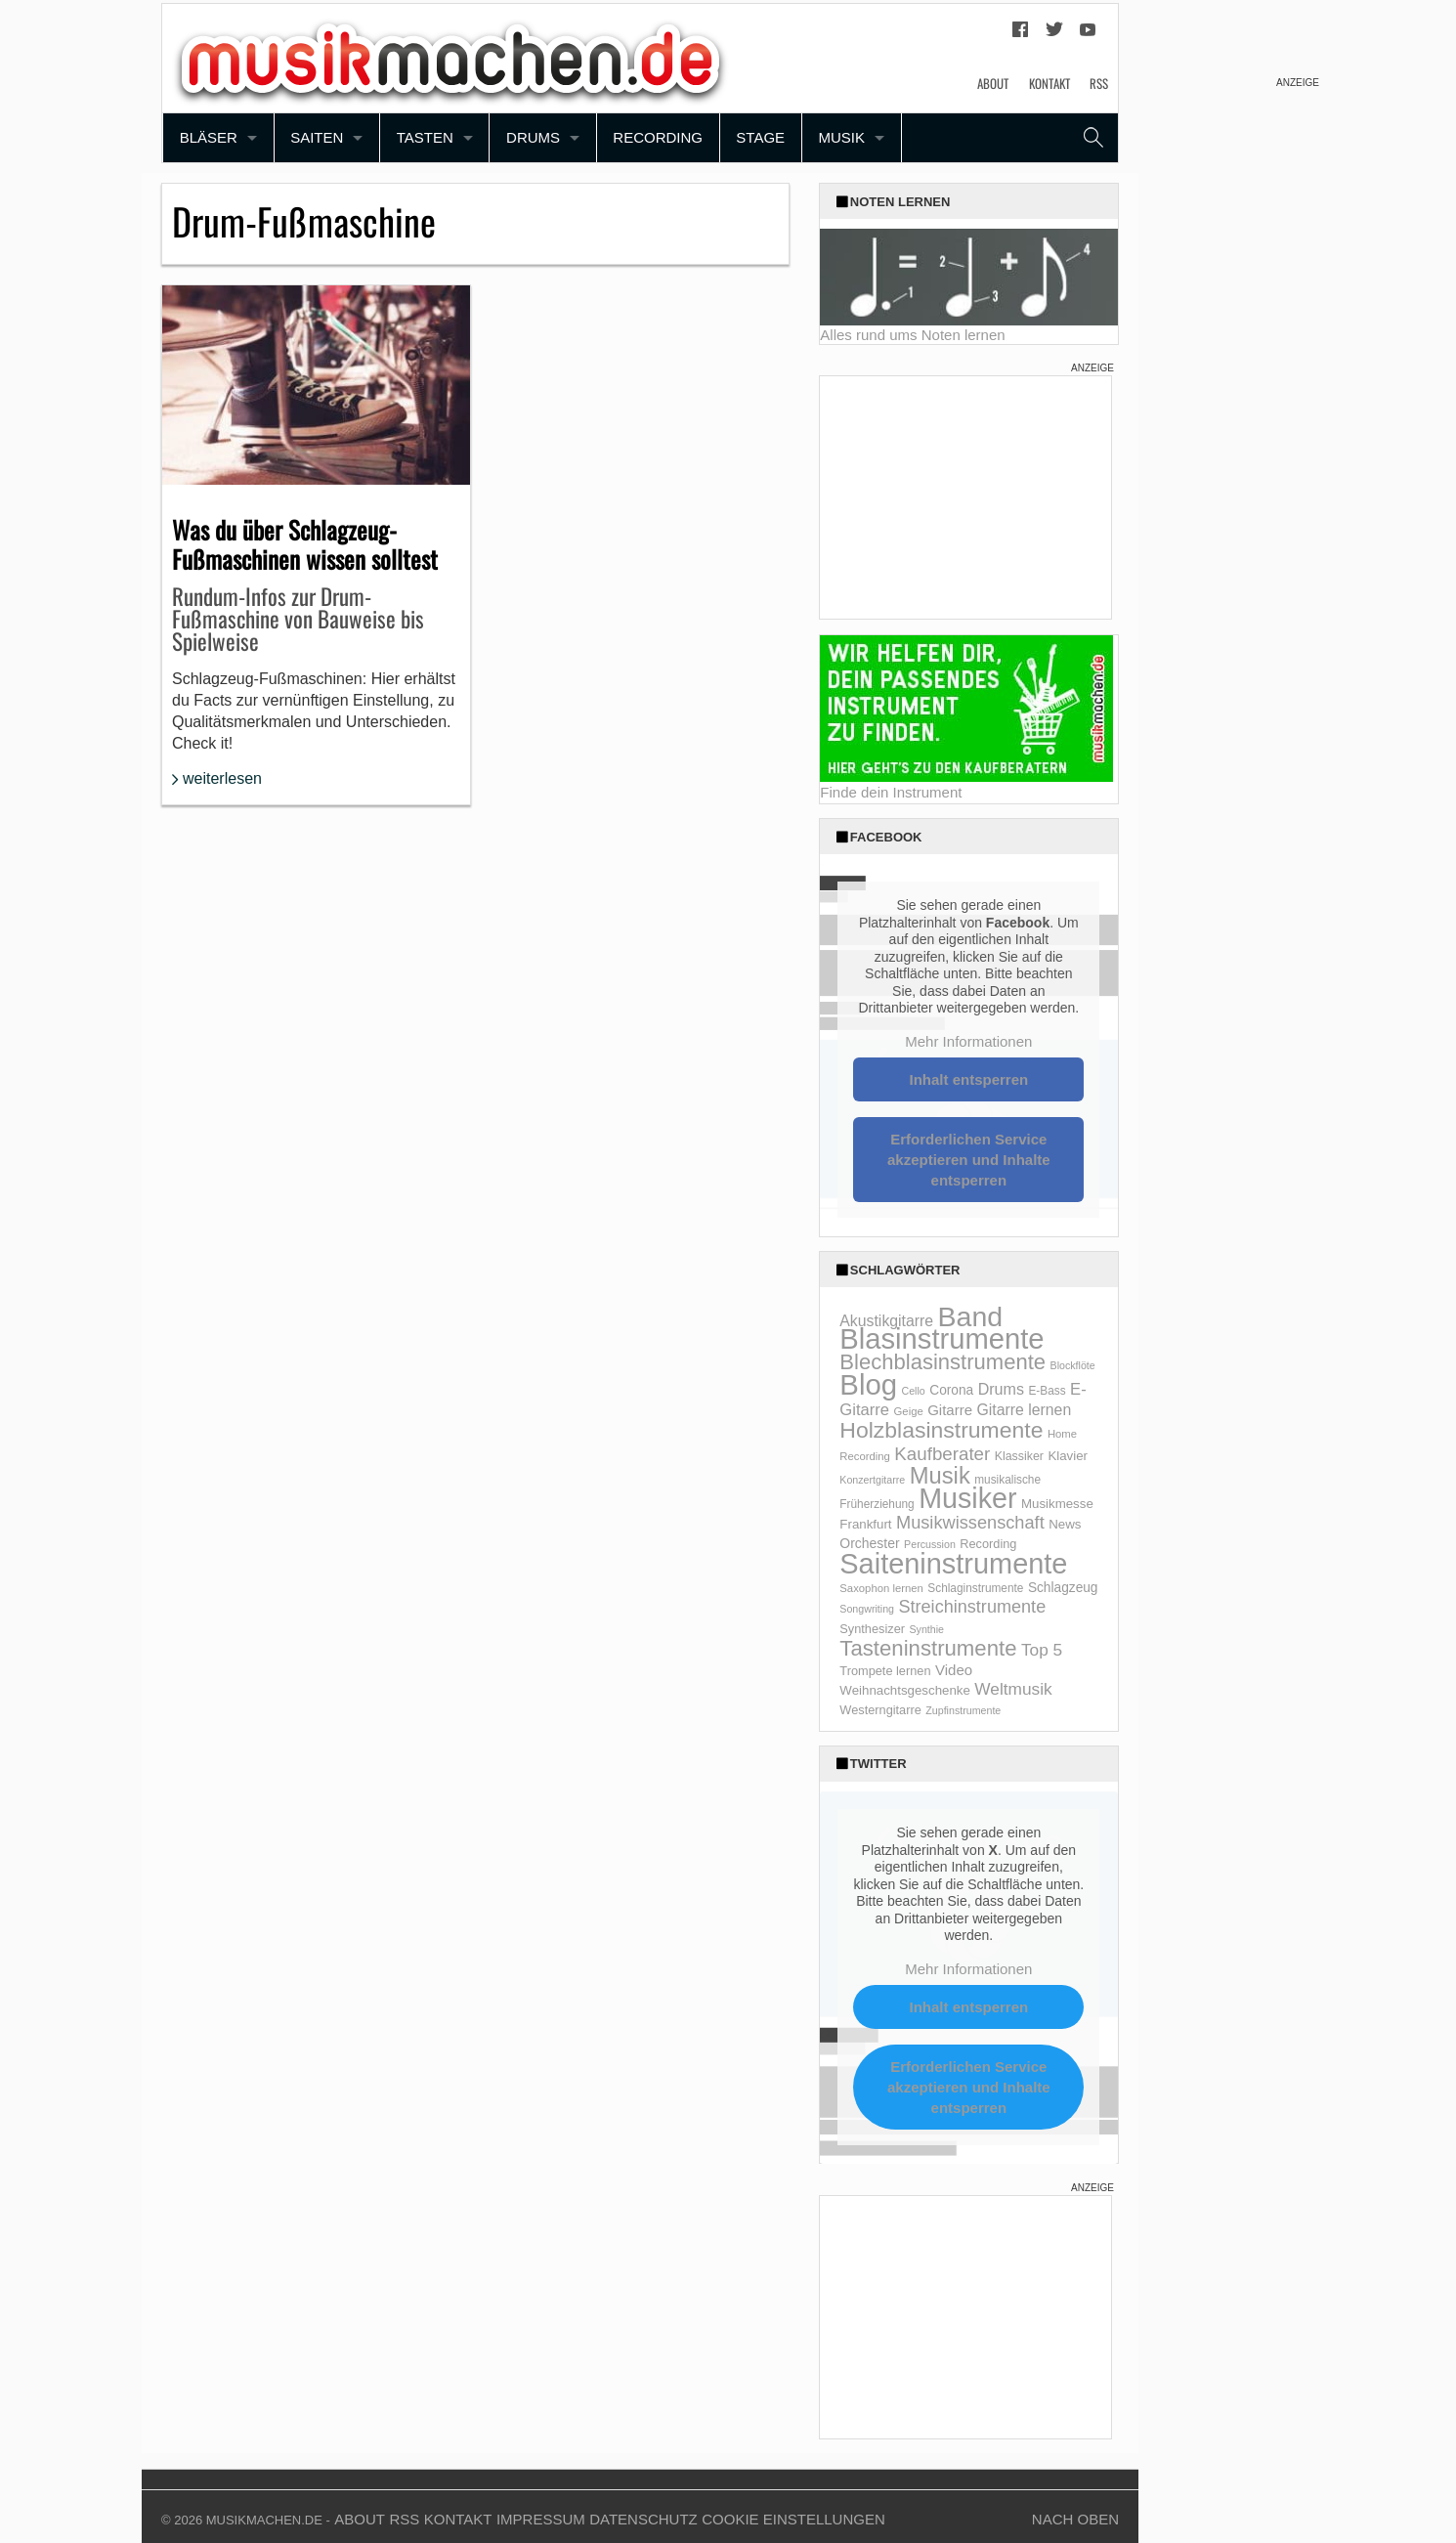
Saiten (316, 137)
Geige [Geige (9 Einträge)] (908, 1411)
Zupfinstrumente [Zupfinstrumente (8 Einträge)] (963, 1710)
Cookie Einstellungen (793, 2519)
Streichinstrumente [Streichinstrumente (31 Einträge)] (972, 1606)
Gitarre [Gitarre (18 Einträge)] (949, 1409)
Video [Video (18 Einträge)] (953, 1669)
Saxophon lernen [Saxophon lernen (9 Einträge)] (881, 1588)
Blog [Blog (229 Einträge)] (868, 1384)
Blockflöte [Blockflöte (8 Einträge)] (1072, 1365)
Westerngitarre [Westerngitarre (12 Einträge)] (880, 1710)
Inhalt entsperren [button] (969, 1079)
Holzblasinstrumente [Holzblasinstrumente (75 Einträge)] (941, 1430)
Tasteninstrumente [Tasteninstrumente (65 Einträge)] (927, 1648)
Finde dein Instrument (891, 792)
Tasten (425, 137)
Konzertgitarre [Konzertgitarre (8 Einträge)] (872, 1480)
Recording (658, 137)
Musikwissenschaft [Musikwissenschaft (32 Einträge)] (970, 1522)
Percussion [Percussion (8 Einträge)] (930, 1544)
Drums (533, 137)
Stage (760, 137)
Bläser (208, 137)
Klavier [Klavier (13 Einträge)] (1068, 1455)
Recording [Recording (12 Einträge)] (988, 1543)
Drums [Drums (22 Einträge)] (1001, 1389)
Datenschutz (643, 2519)
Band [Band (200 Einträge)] (971, 1316)
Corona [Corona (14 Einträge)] (951, 1390)
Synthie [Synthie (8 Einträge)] (926, 1629)
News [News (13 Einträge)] (1065, 1524)
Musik (841, 137)
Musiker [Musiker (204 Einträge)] (967, 1498)
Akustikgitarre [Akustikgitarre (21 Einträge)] (886, 1321)
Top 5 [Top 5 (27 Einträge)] (1041, 1649)
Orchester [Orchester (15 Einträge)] (869, 1543)
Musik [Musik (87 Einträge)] (940, 1475)
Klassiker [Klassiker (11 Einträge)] (1019, 1456)
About (992, 83)
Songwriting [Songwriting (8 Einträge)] (866, 1609)
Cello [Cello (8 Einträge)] (912, 1391)
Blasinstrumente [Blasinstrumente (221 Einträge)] (941, 1339)
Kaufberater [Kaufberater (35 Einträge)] (942, 1454)
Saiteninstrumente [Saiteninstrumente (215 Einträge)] (953, 1563)
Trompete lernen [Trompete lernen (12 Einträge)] (884, 1670)
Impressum (540, 2519)
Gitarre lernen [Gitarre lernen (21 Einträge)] (1024, 1409)
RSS (1099, 83)
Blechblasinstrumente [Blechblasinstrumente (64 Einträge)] (942, 1362)
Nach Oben (1075, 2519)
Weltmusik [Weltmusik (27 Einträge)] (1012, 1689)
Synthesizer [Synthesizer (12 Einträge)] (872, 1628)
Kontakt (1049, 83)
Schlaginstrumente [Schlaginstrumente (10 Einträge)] (975, 1588)
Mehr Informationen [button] (969, 1041)
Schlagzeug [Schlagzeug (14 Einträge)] (1063, 1587)
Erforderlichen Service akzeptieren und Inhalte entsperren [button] (968, 1159)
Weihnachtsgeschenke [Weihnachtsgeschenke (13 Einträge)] (904, 1690)
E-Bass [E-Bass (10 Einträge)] (1046, 1391)
